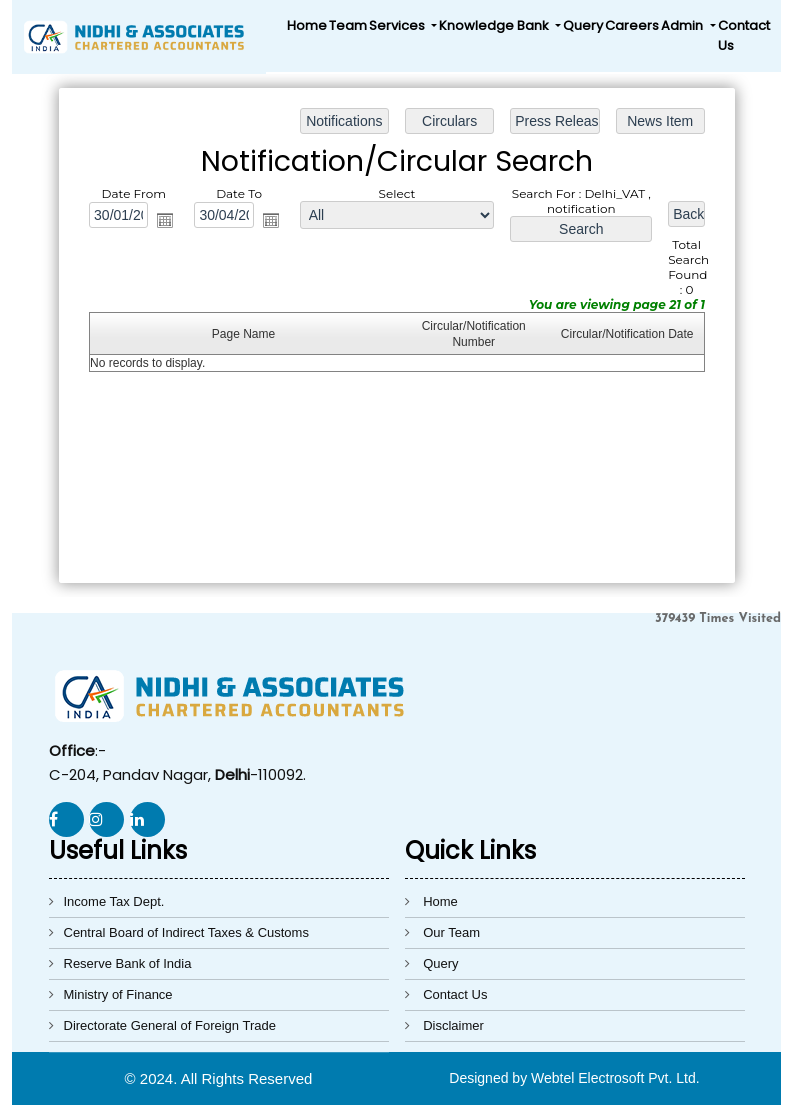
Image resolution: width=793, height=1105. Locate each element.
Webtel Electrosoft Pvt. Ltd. (615, 1078)
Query (583, 25)
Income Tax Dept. (114, 901)
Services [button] (398, 25)
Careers (632, 25)
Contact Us (744, 35)
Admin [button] (683, 25)
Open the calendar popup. (169, 223)
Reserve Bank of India (128, 963)
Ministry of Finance (118, 994)
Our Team (451, 932)
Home (307, 25)
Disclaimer (453, 1025)
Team (348, 25)
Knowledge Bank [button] (495, 25)
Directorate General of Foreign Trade (170, 1025)
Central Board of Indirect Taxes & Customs (186, 932)
